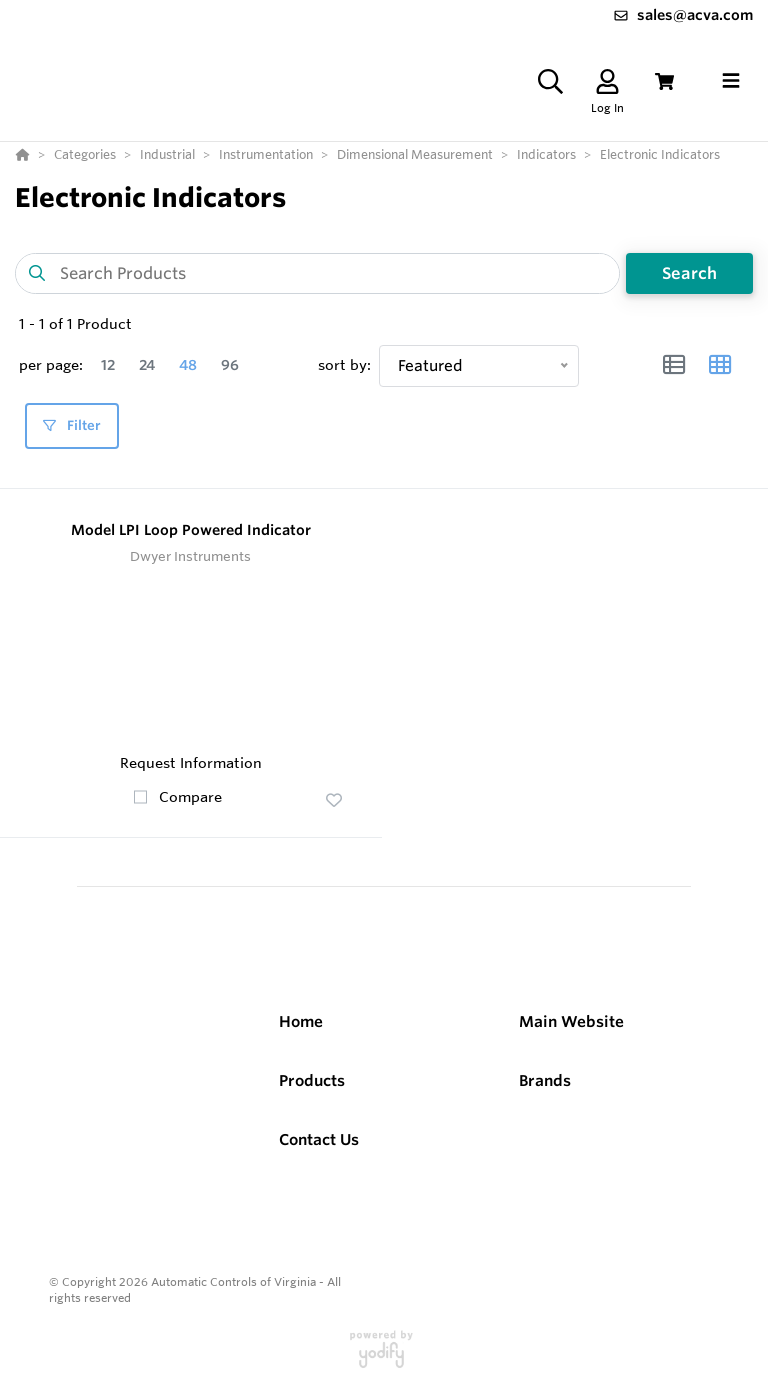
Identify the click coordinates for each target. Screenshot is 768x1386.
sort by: (344, 365)
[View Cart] (664, 81)
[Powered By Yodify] (384, 1358)
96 (230, 365)
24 (147, 365)
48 (188, 365)
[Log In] (607, 81)
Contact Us (319, 1139)
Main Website (571, 1021)
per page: (51, 365)
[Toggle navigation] (731, 81)
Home (301, 1021)
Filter (72, 425)
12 (108, 365)
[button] (334, 800)
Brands (545, 1080)
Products (312, 1080)
